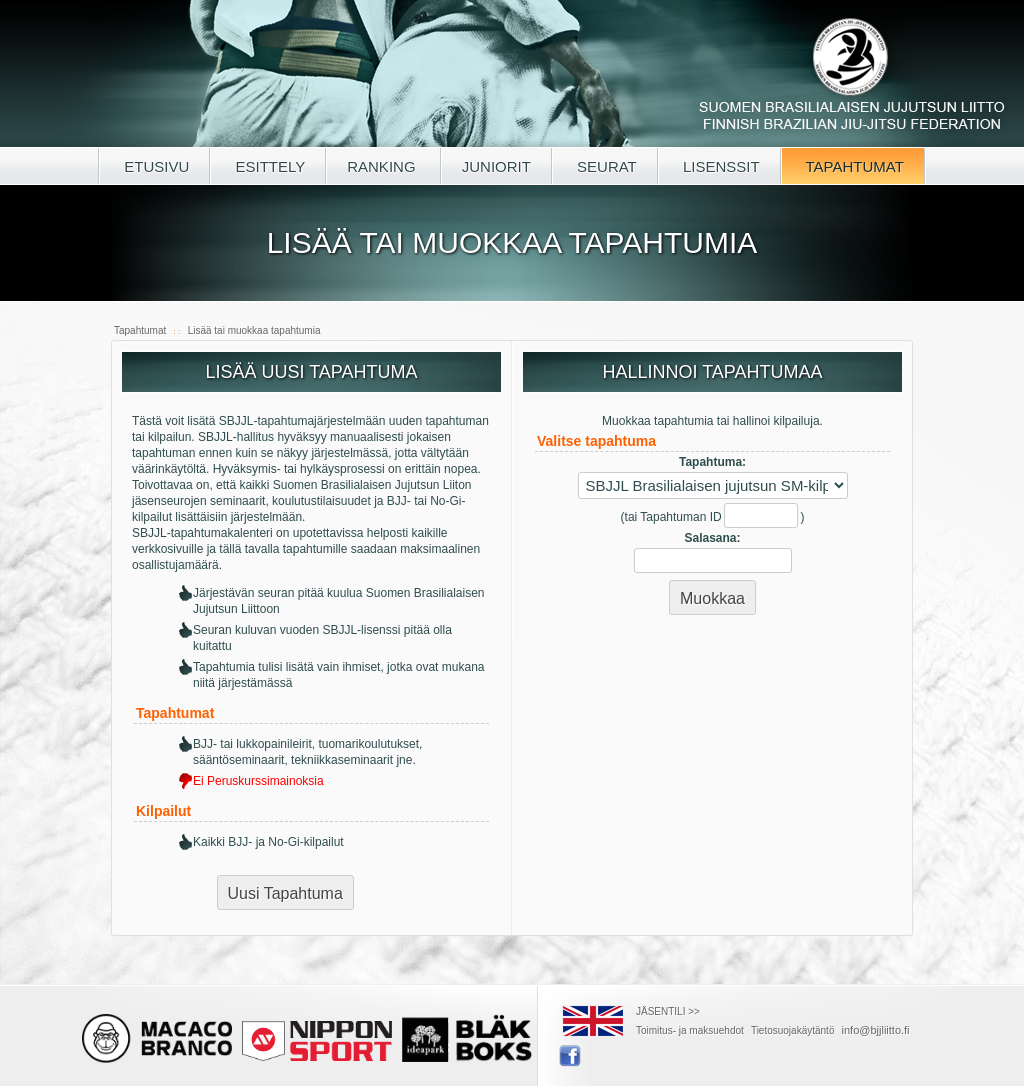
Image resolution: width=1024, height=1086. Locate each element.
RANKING (383, 166)
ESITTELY (268, 166)
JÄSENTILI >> (668, 1011)
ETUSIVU (154, 166)
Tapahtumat (140, 330)
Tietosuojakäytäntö (793, 1030)
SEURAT (605, 166)
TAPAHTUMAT (853, 166)
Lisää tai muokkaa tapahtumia (254, 330)
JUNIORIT (496, 166)
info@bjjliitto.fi (876, 1030)
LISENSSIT (719, 166)
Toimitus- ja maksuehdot (690, 1030)
